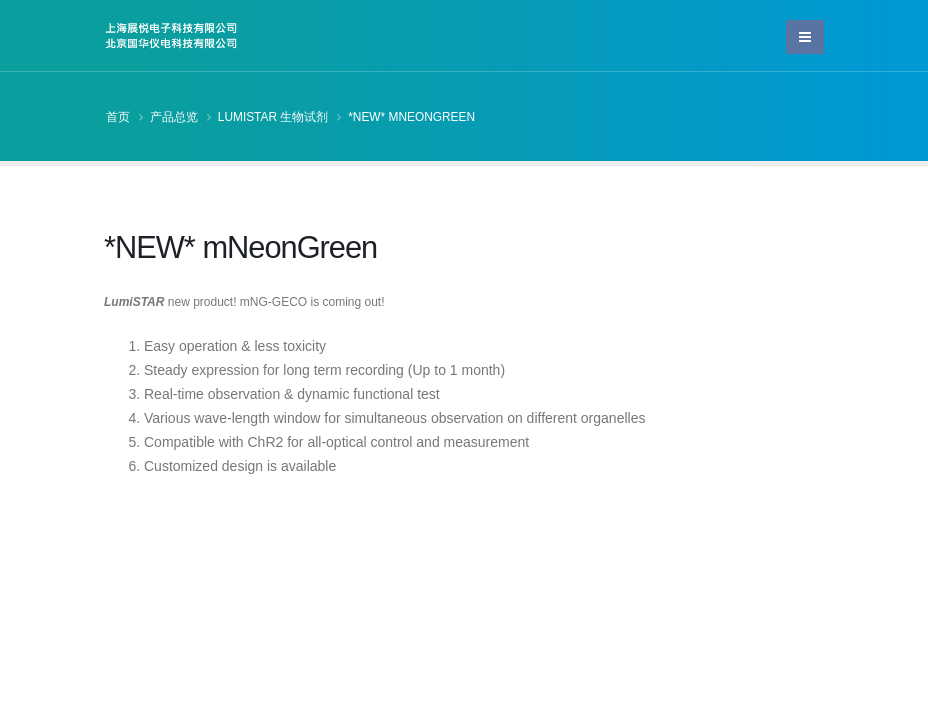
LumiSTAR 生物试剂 (273, 117)
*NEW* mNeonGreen (411, 117)
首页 (118, 117)
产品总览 (174, 117)
